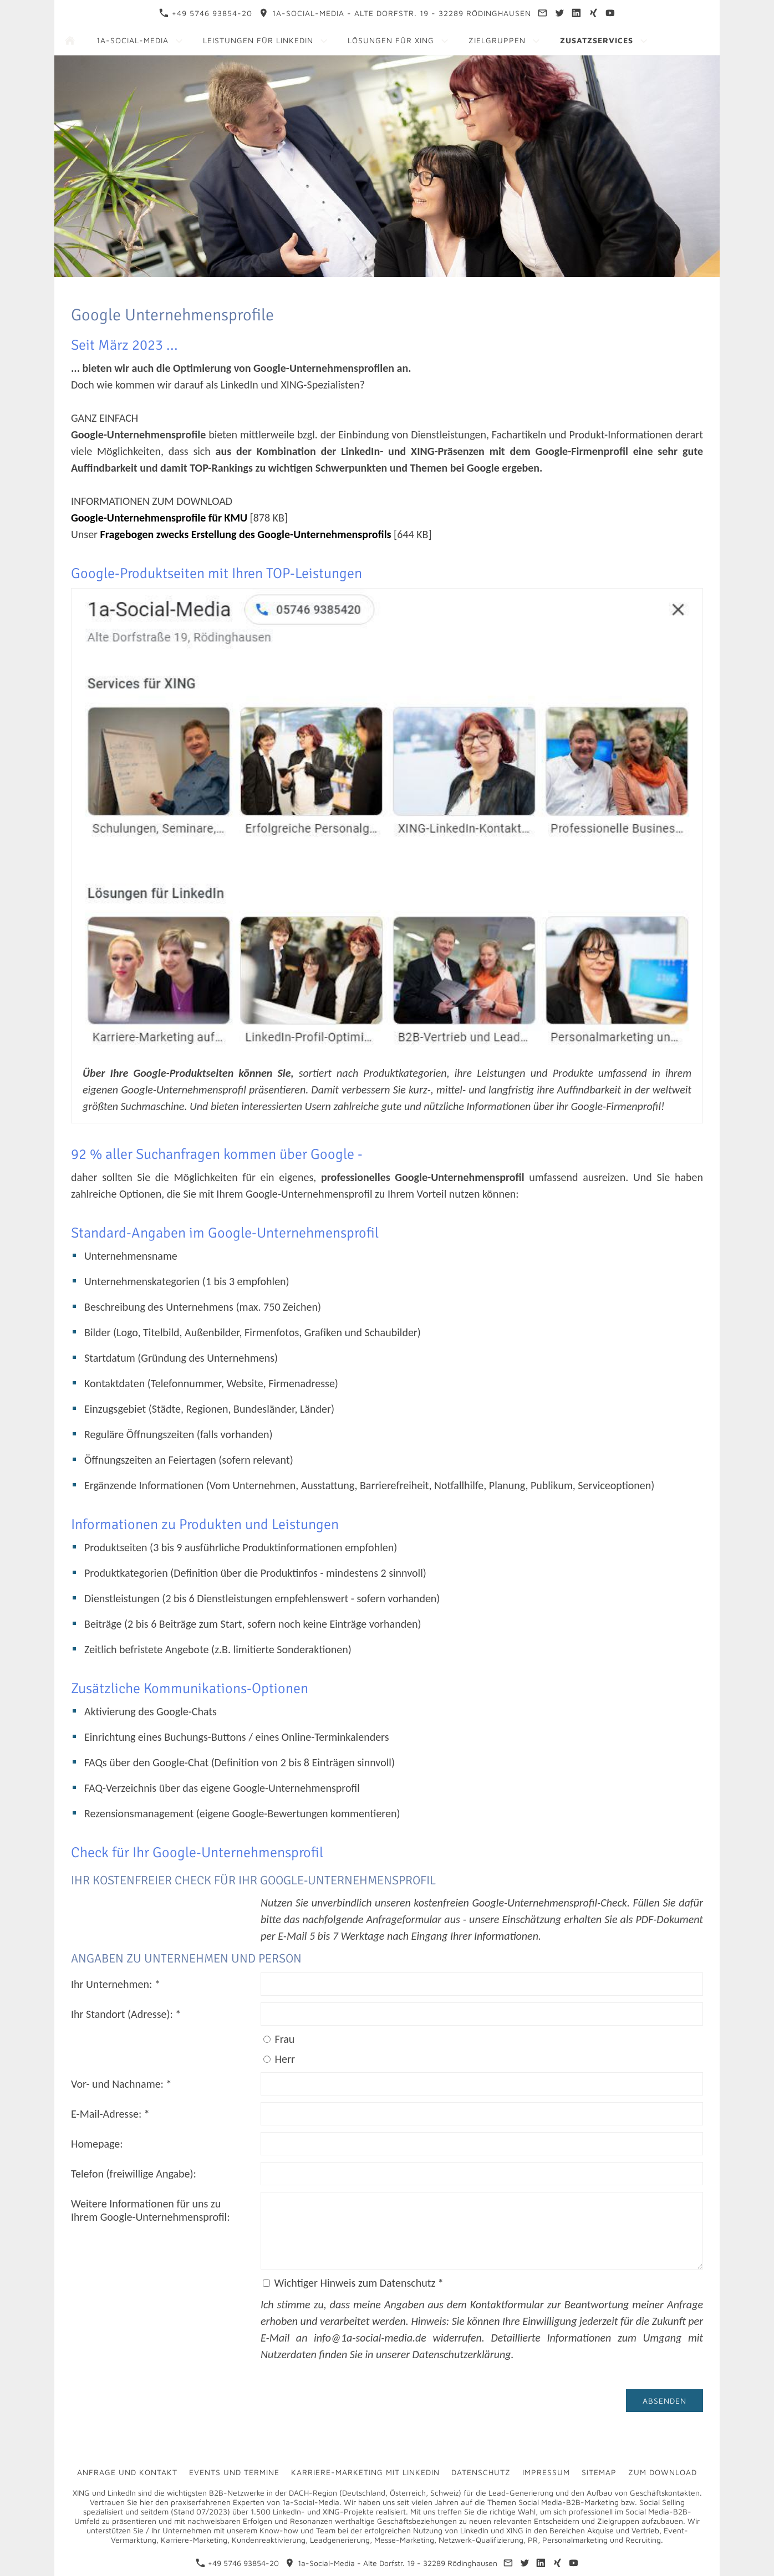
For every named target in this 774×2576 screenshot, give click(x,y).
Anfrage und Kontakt (127, 2472)
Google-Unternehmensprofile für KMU (159, 517)
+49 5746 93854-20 (205, 13)
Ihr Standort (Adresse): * (126, 2014)
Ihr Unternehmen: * (115, 1984)
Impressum (546, 2472)
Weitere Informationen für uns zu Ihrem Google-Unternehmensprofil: (150, 2210)
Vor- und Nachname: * (121, 2084)
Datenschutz (481, 2472)
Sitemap (599, 2472)
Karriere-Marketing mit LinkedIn (365, 2472)
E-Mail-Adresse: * (110, 2113)
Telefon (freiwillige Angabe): (133, 2173)
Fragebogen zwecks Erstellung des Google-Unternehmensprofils (245, 534)
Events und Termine (234, 2472)
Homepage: (97, 2143)
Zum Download (662, 2472)
